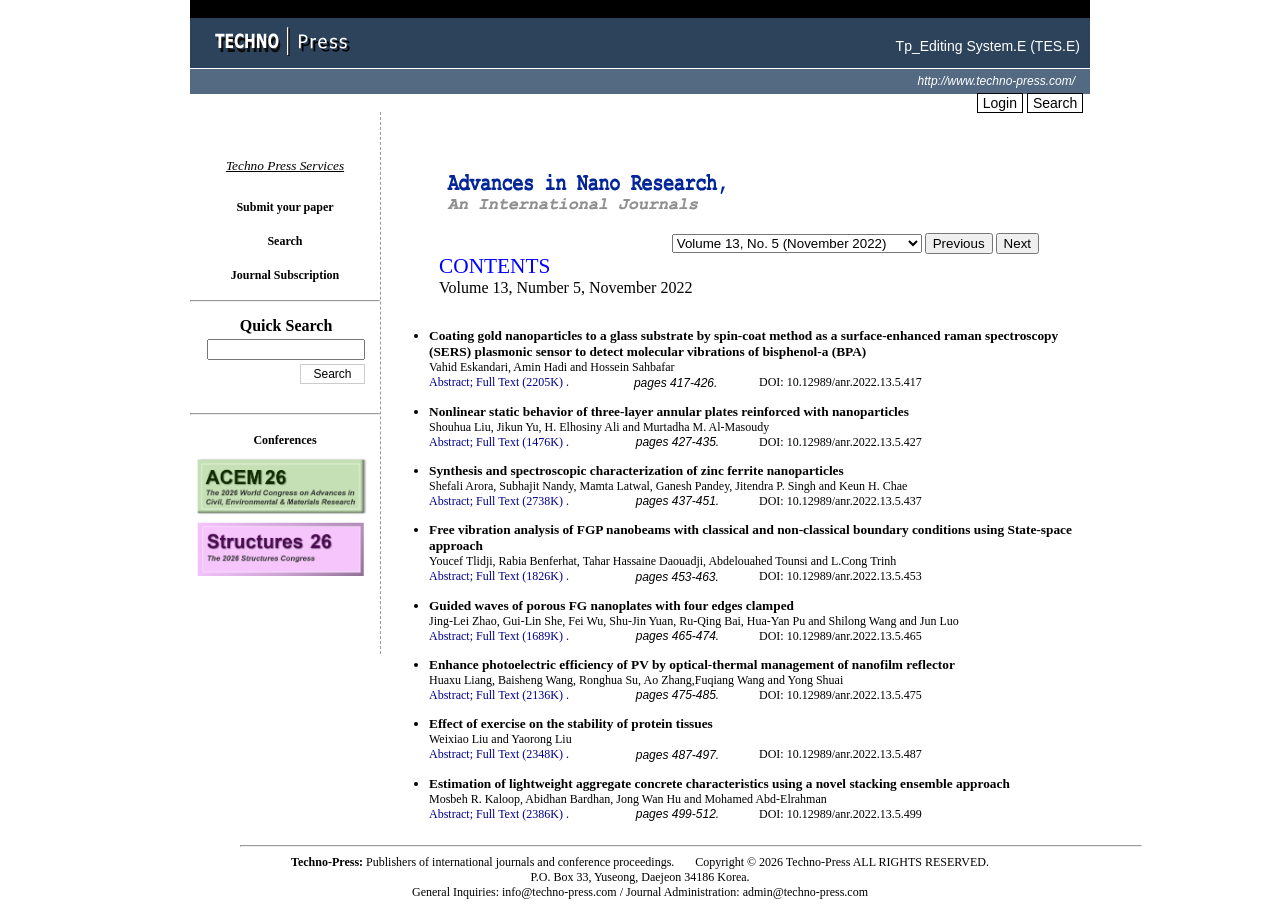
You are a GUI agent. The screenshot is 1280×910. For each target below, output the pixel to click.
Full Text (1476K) (519, 442)
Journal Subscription (285, 275)
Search (1055, 103)
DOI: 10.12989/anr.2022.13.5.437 (840, 501)
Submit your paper (284, 207)
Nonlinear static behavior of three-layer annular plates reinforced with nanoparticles (669, 411)
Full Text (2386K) (519, 814)
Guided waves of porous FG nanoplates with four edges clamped (611, 605)
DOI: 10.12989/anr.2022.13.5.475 (840, 695)
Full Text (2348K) (519, 754)
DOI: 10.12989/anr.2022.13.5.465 (840, 636)
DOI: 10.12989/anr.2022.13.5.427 (840, 442)
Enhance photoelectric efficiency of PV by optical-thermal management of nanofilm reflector (692, 664)
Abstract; (451, 382)
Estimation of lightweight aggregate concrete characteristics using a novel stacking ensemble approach (719, 783)
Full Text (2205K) (519, 382)
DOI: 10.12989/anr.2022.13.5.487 (840, 754)
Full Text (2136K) (519, 695)
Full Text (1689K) (519, 636)
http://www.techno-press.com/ (996, 81)
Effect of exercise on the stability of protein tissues (571, 723)
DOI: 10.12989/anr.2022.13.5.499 (840, 814)
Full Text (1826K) (519, 576)
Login (1000, 103)
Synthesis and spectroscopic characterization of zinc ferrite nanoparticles (636, 470)
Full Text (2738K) (519, 501)
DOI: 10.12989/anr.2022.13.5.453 (840, 576)
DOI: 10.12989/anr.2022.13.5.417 (840, 382)
